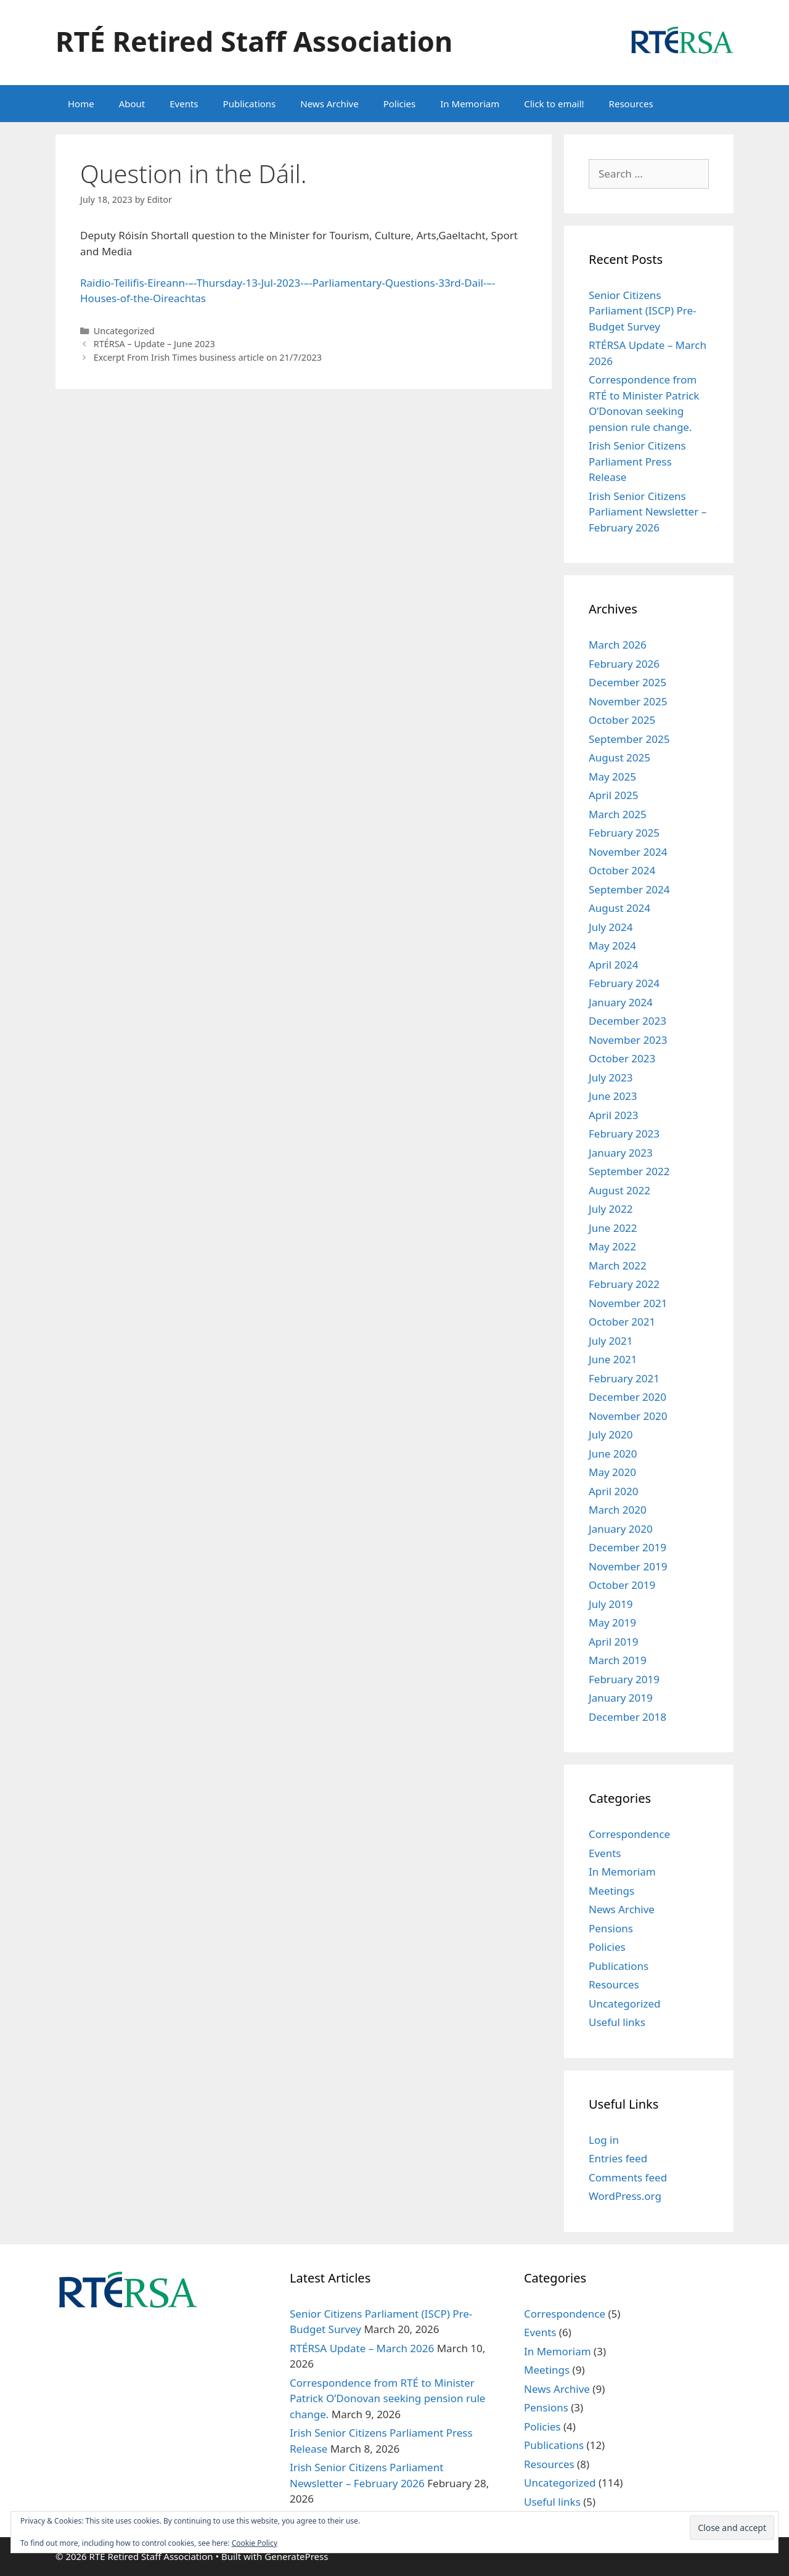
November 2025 (628, 701)
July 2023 (611, 1077)
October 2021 (622, 1322)
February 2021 (624, 1378)
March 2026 (618, 645)
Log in (604, 2140)
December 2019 (627, 1547)
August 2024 (619, 908)
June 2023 (613, 1096)
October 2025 (622, 720)
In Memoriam (469, 103)
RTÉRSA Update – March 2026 (362, 2348)
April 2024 (613, 965)
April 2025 (613, 795)
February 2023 (624, 1133)
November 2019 (628, 1566)
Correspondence (629, 1834)
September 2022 (629, 1171)
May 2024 (612, 945)
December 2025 (627, 682)
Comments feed (628, 2177)
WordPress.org (625, 2196)
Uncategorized (124, 331)
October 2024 (622, 870)
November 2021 (628, 1303)
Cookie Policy (254, 2543)
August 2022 (619, 1190)
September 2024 (629, 889)
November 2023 (628, 1040)
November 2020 (628, 1416)
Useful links (617, 2022)
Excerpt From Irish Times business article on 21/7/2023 (208, 357)
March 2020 (618, 1510)
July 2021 (611, 1341)
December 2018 (627, 1717)
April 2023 (613, 1115)
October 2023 (622, 1058)
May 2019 (612, 1622)
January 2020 (621, 1529)
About (132, 103)
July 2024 (611, 927)
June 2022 (613, 1228)
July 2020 (611, 1434)
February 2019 (624, 1679)
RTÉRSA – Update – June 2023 (154, 344)
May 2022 (612, 1246)
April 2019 (613, 1642)
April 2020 (613, 1491)
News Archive (329, 103)
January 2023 (621, 1153)
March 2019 (618, 1660)
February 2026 (624, 664)
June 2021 (613, 1359)
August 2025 (619, 757)
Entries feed (618, 2158)
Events (184, 103)
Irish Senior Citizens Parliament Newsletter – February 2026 (647, 512)
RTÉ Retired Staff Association (253, 41)
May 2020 (612, 1472)
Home (81, 103)
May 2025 (612, 776)
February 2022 (624, 1284)
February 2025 (624, 833)
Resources (631, 103)
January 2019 (621, 1698)
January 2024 (621, 1002)
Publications (249, 103)
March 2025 (618, 814)
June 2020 (613, 1453)
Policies (399, 103)
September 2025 (629, 739)
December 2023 (627, 1021)
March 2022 (618, 1265)
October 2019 (622, 1585)
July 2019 (611, 1604)
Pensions (611, 1928)
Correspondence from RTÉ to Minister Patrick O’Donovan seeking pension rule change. (387, 2398)
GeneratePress (296, 2556)
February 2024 (624, 983)
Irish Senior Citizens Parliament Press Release (637, 461)
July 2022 (611, 1209)
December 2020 (627, 1397)
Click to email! (554, 103)
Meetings (611, 1891)
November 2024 (628, 852)
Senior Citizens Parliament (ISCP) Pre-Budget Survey (642, 311)
